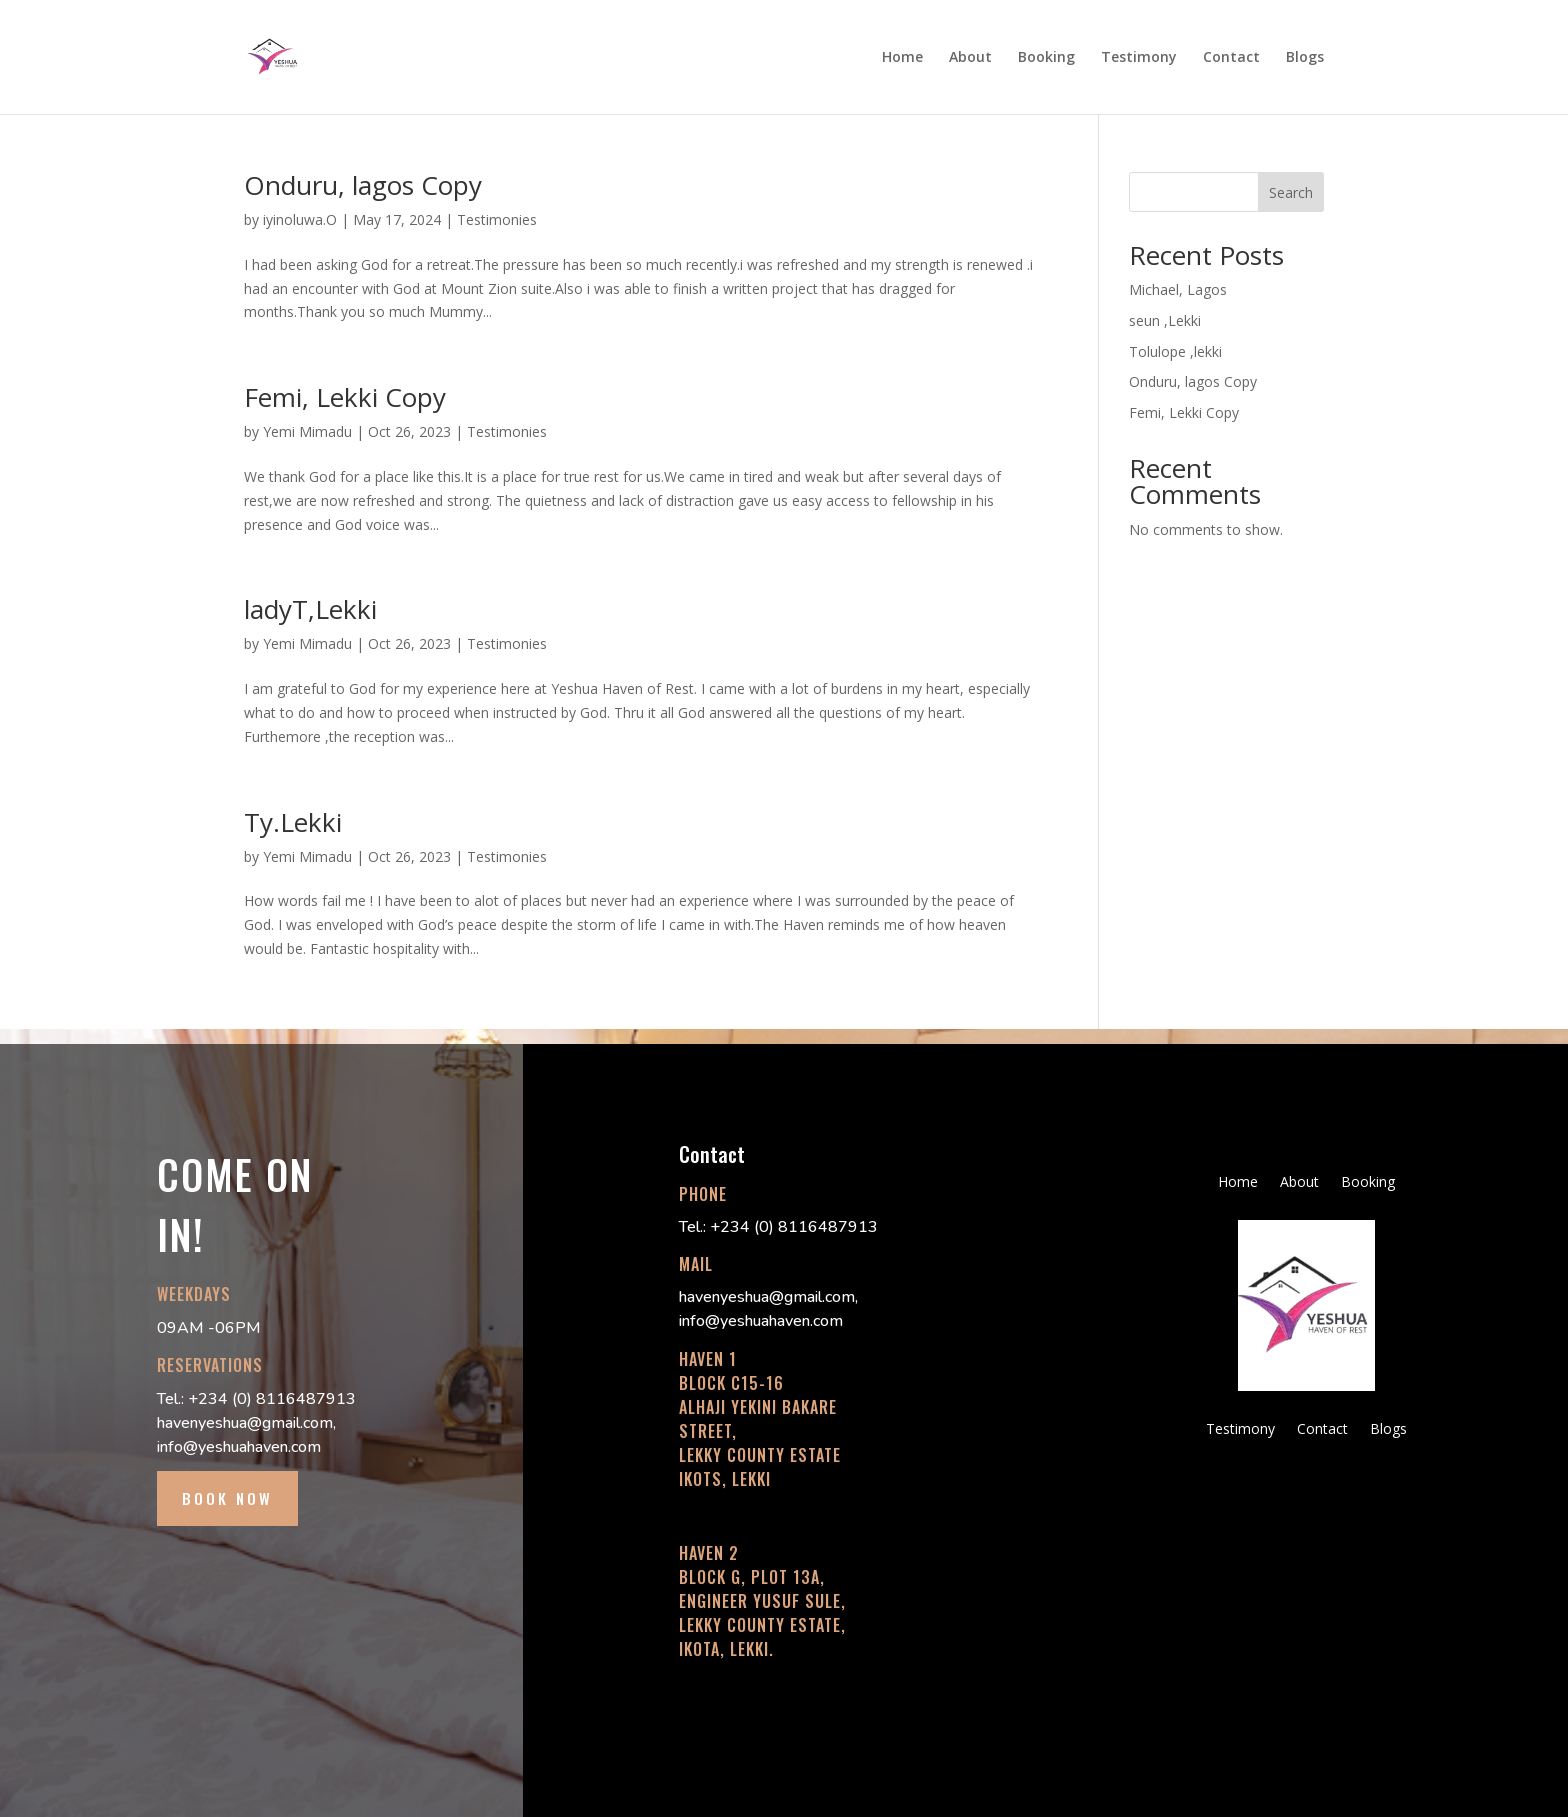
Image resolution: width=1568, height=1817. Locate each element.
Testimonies (497, 219)
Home (902, 58)
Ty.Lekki (293, 822)
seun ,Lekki (1165, 320)
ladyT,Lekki (310, 609)
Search (1291, 192)
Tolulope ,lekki (1175, 351)
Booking (1046, 58)
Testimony (1139, 58)
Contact (1231, 58)
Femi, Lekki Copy (345, 397)
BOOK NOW (227, 1498)
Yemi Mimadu (307, 431)
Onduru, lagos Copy (363, 185)
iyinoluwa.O (300, 219)
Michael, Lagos (1178, 289)
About (970, 58)
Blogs (1305, 58)
